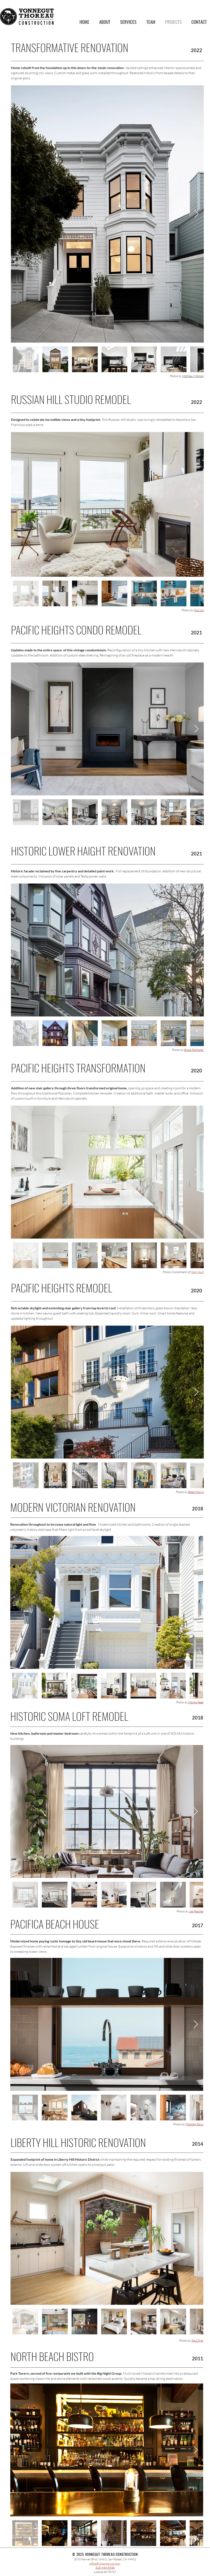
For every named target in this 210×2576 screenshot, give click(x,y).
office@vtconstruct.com (104, 2563)
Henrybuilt (197, 1272)
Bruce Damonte (194, 1050)
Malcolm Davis (194, 2124)
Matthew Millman (193, 376)
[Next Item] (196, 214)
